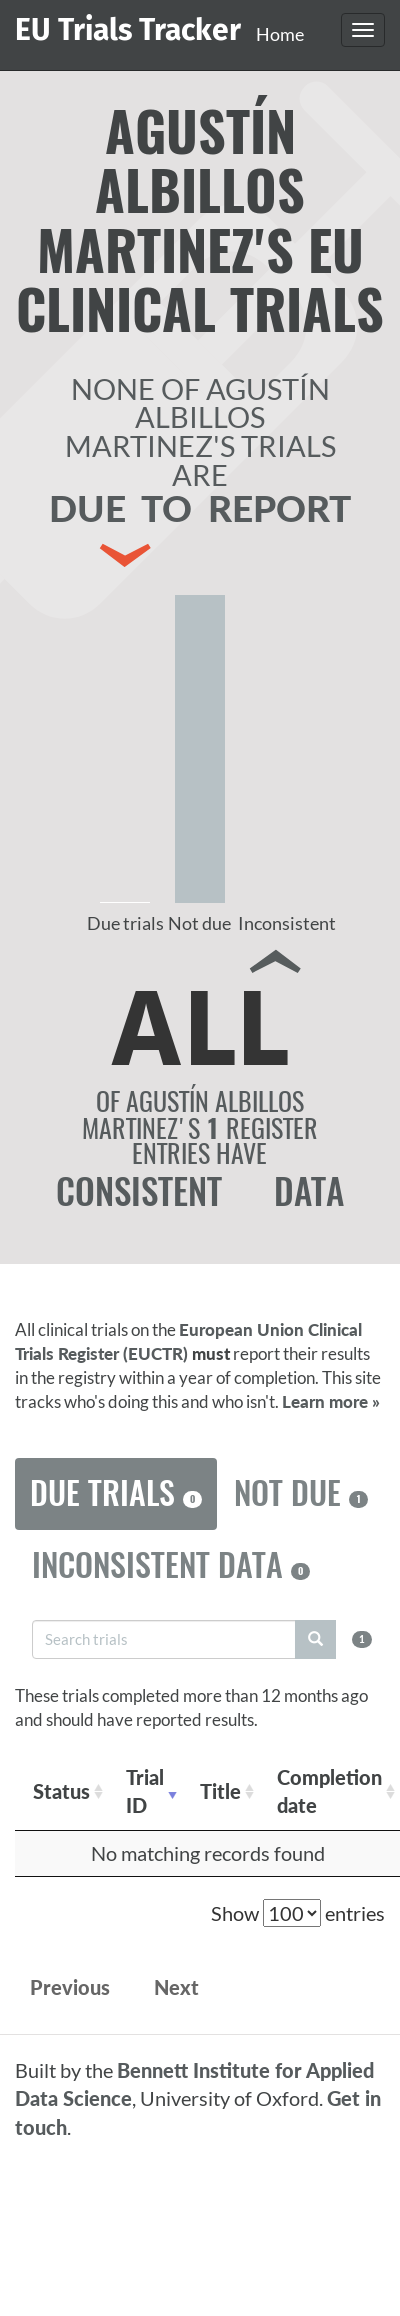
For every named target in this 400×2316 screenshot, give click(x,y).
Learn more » (331, 1401)
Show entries (298, 1913)
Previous (70, 1987)
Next (176, 1987)
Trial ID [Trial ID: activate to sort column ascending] (145, 1791)
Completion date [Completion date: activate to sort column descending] (329, 1791)
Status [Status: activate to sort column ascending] (61, 1791)
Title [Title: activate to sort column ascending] (220, 1791)
